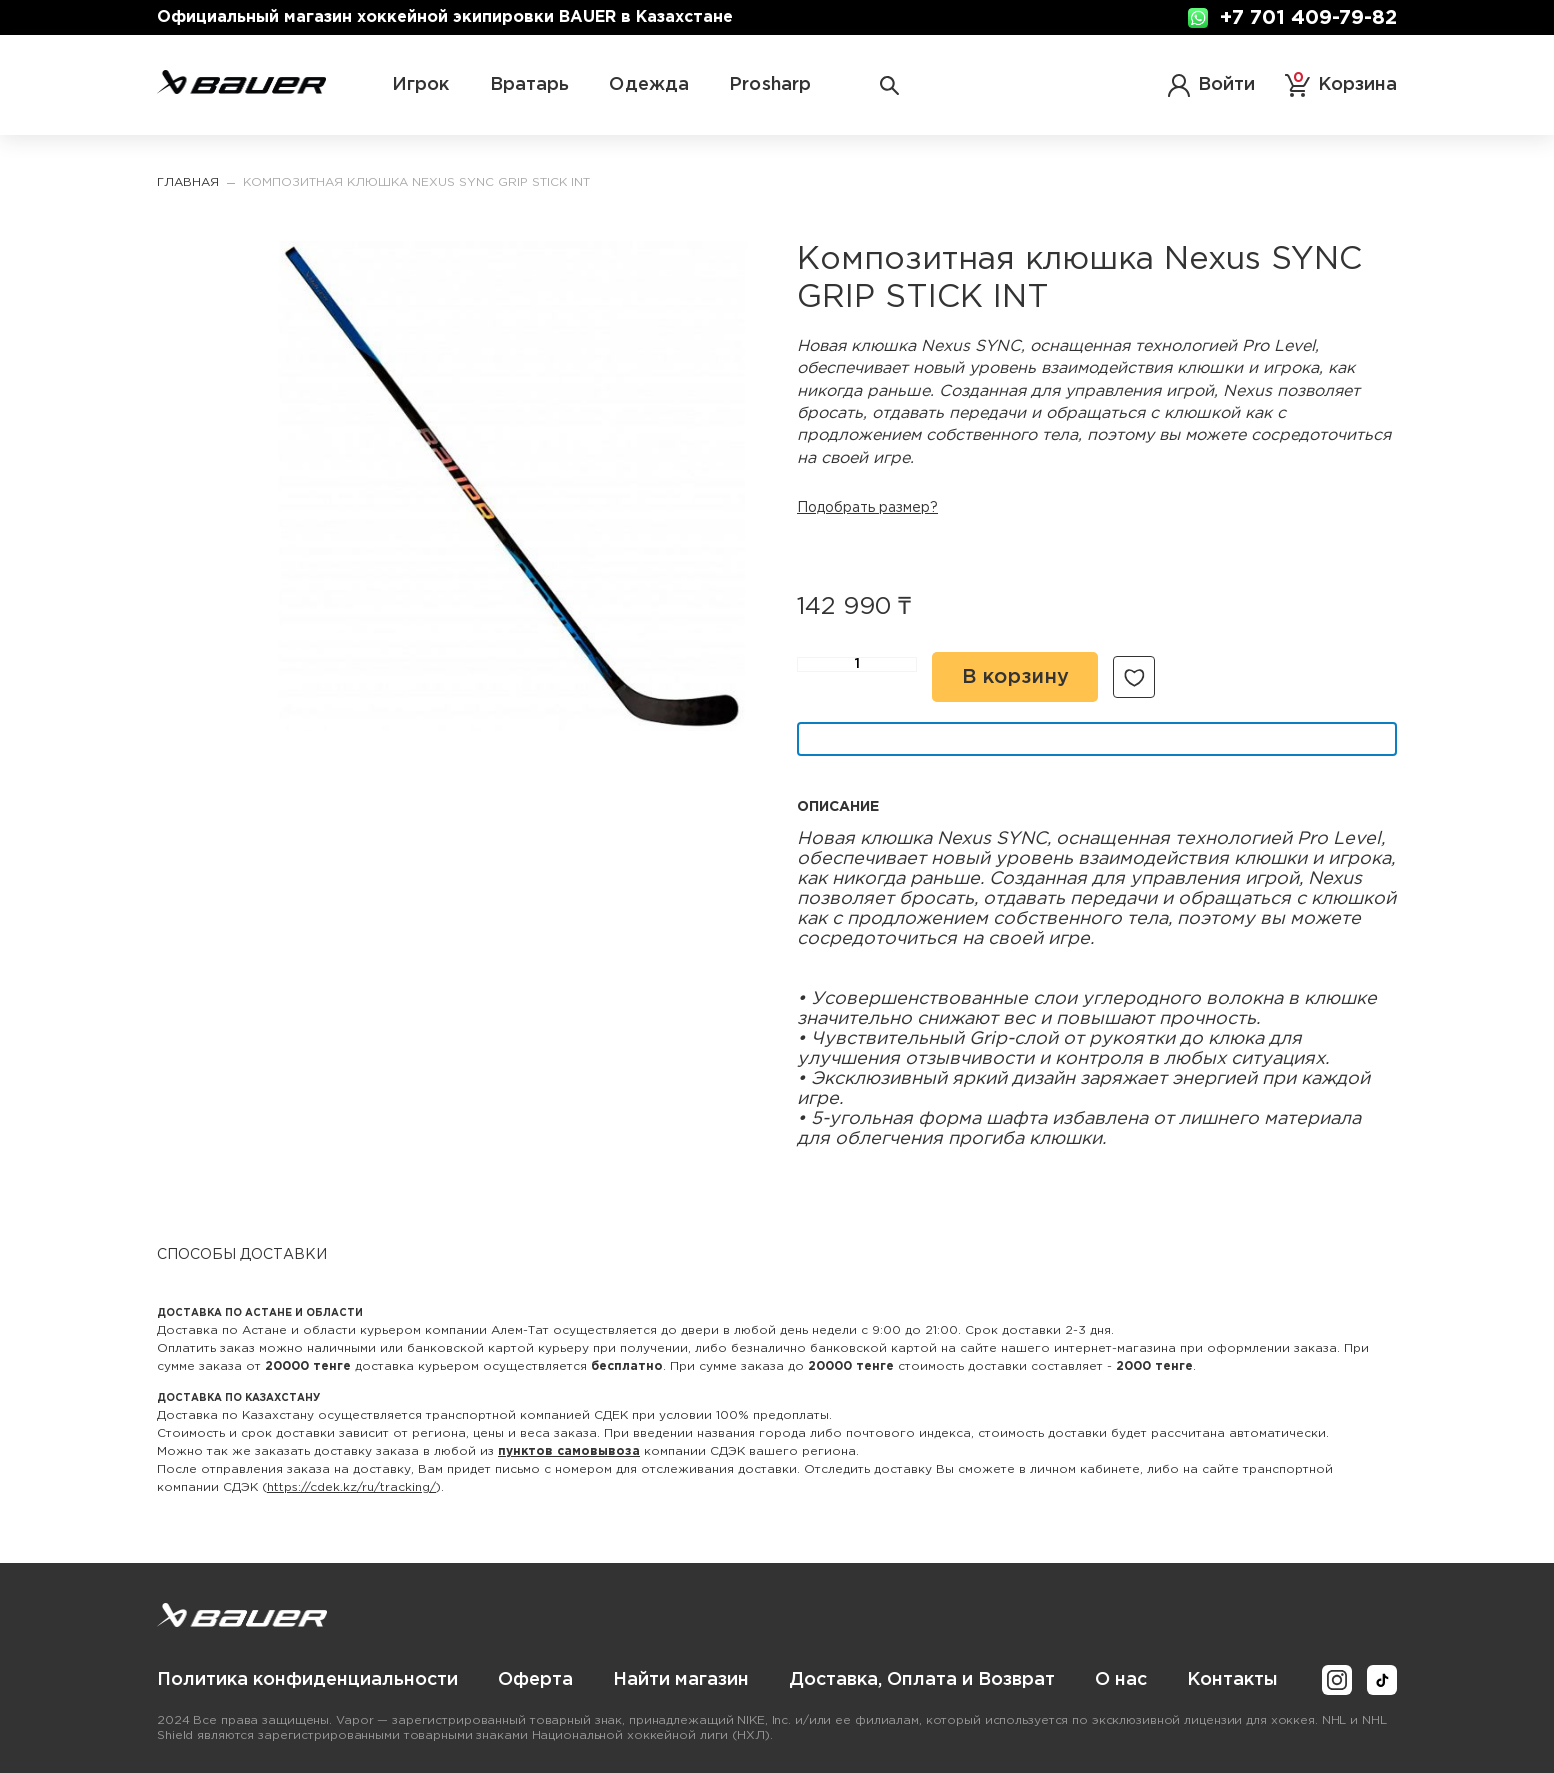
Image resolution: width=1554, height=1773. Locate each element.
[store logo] (241, 90)
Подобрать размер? (867, 508)
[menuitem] (307, 1680)
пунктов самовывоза (569, 1451)
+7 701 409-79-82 (1308, 18)
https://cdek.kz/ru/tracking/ (351, 1487)
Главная (188, 182)
